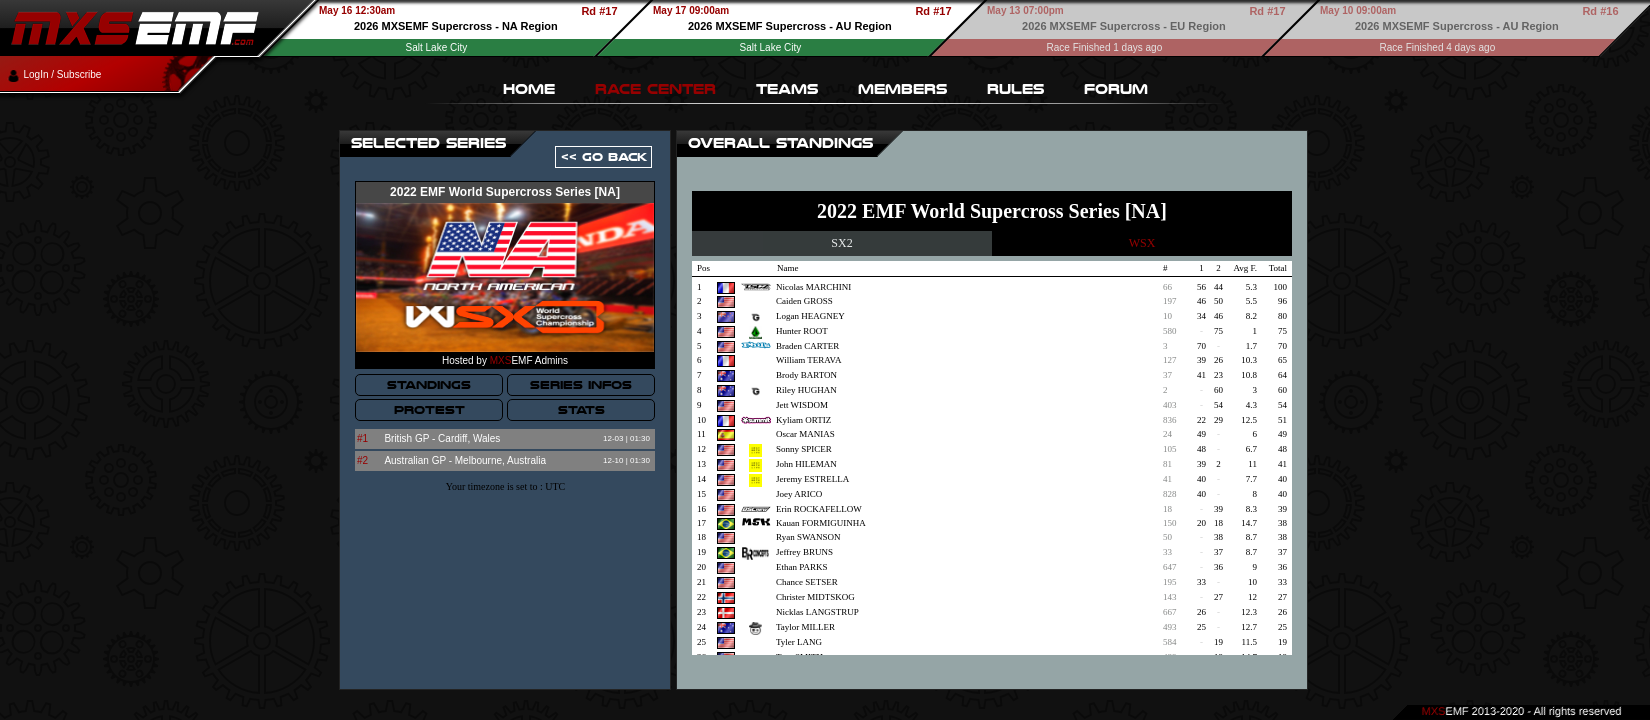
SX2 (841, 243)
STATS (581, 410)
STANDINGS (429, 385)
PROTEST (429, 410)
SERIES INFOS (581, 385)
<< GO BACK (604, 157)
